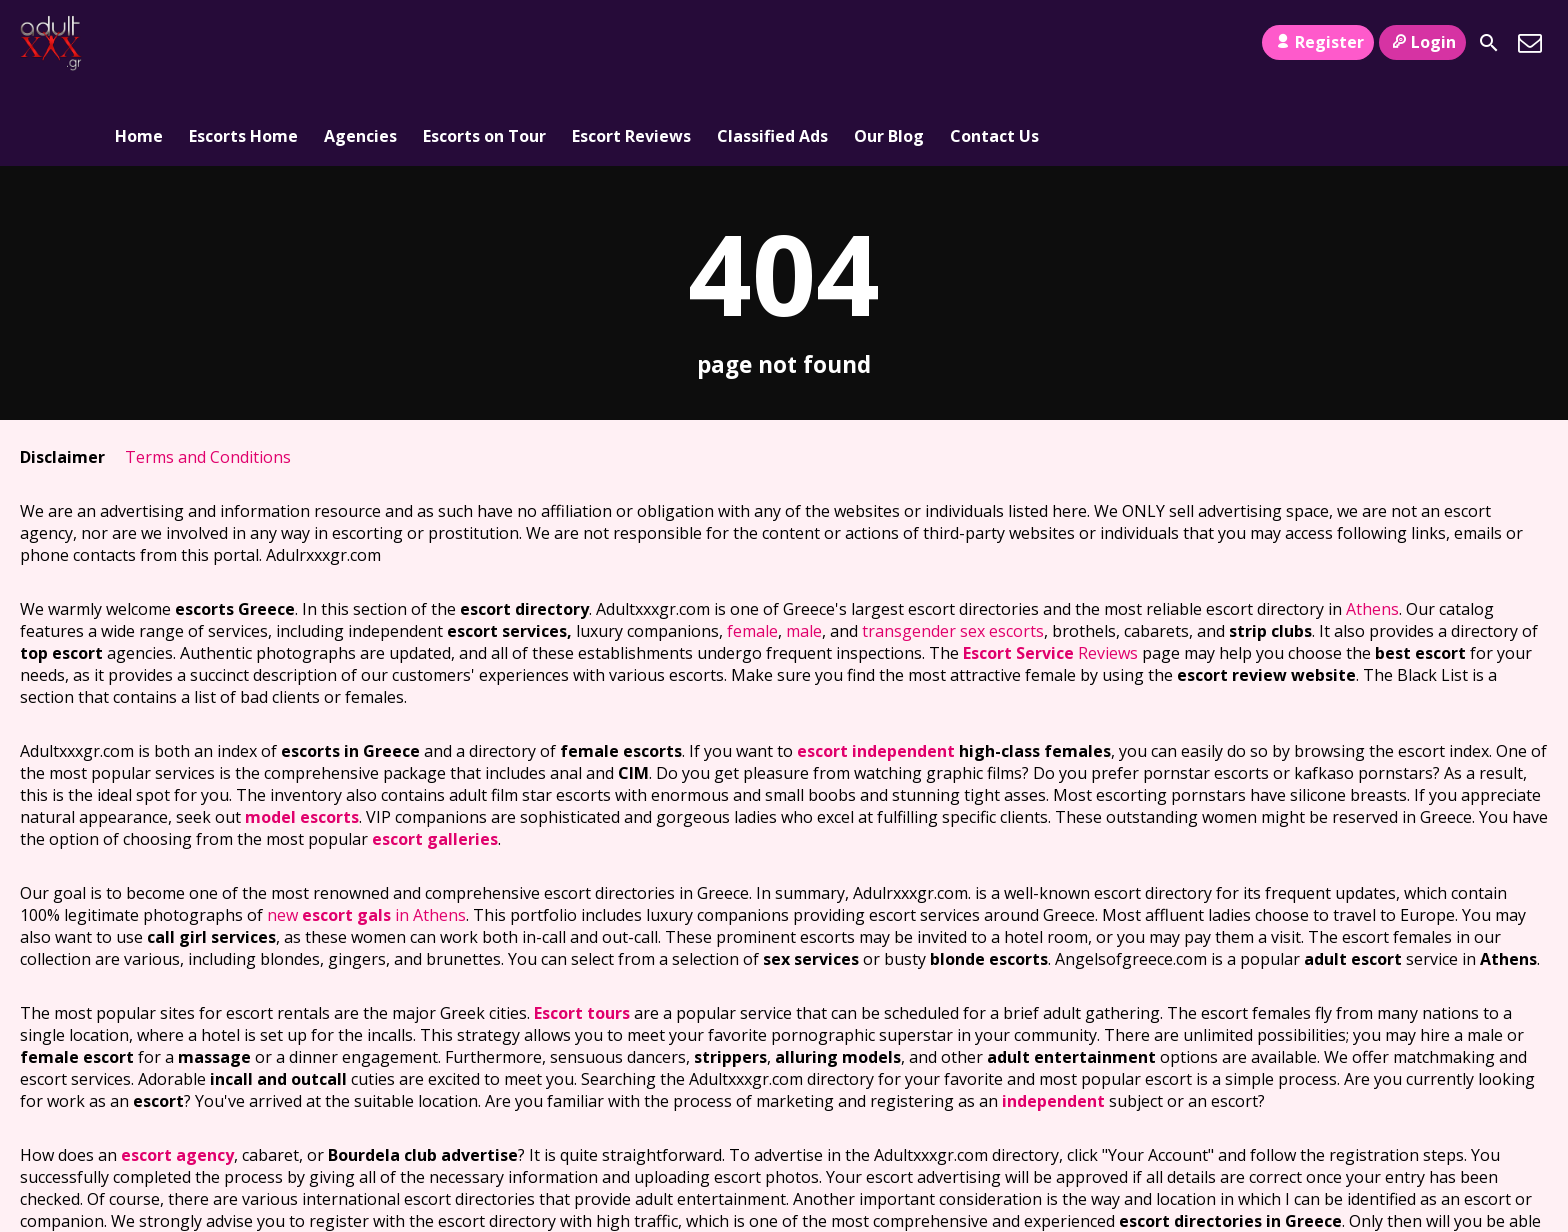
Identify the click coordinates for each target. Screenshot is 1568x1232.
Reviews (1050, 573)
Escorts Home (243, 43)
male (804, 551)
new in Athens (366, 835)
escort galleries (435, 759)
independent (1053, 1021)
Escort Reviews (631, 43)
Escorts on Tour (484, 43)
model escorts (302, 737)
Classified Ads (772, 43)
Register (1317, 42)
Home (139, 43)
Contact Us (994, 43)
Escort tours (582, 933)
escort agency (177, 1075)
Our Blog (889, 43)
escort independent (876, 671)
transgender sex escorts (953, 551)
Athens (1372, 529)
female (752, 551)
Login (1422, 42)
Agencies (360, 43)
